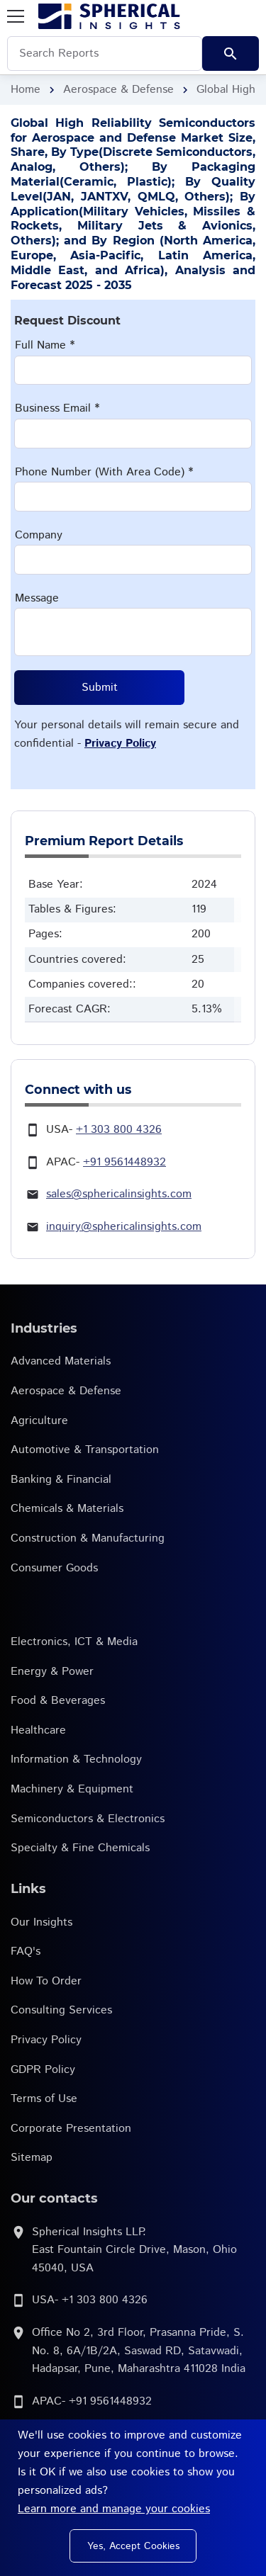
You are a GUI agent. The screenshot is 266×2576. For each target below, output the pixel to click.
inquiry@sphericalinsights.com (123, 1227)
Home (25, 89)
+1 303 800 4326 (119, 1130)
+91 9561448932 (124, 1162)
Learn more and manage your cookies (114, 2509)
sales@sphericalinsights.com (119, 1194)
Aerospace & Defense (118, 89)
